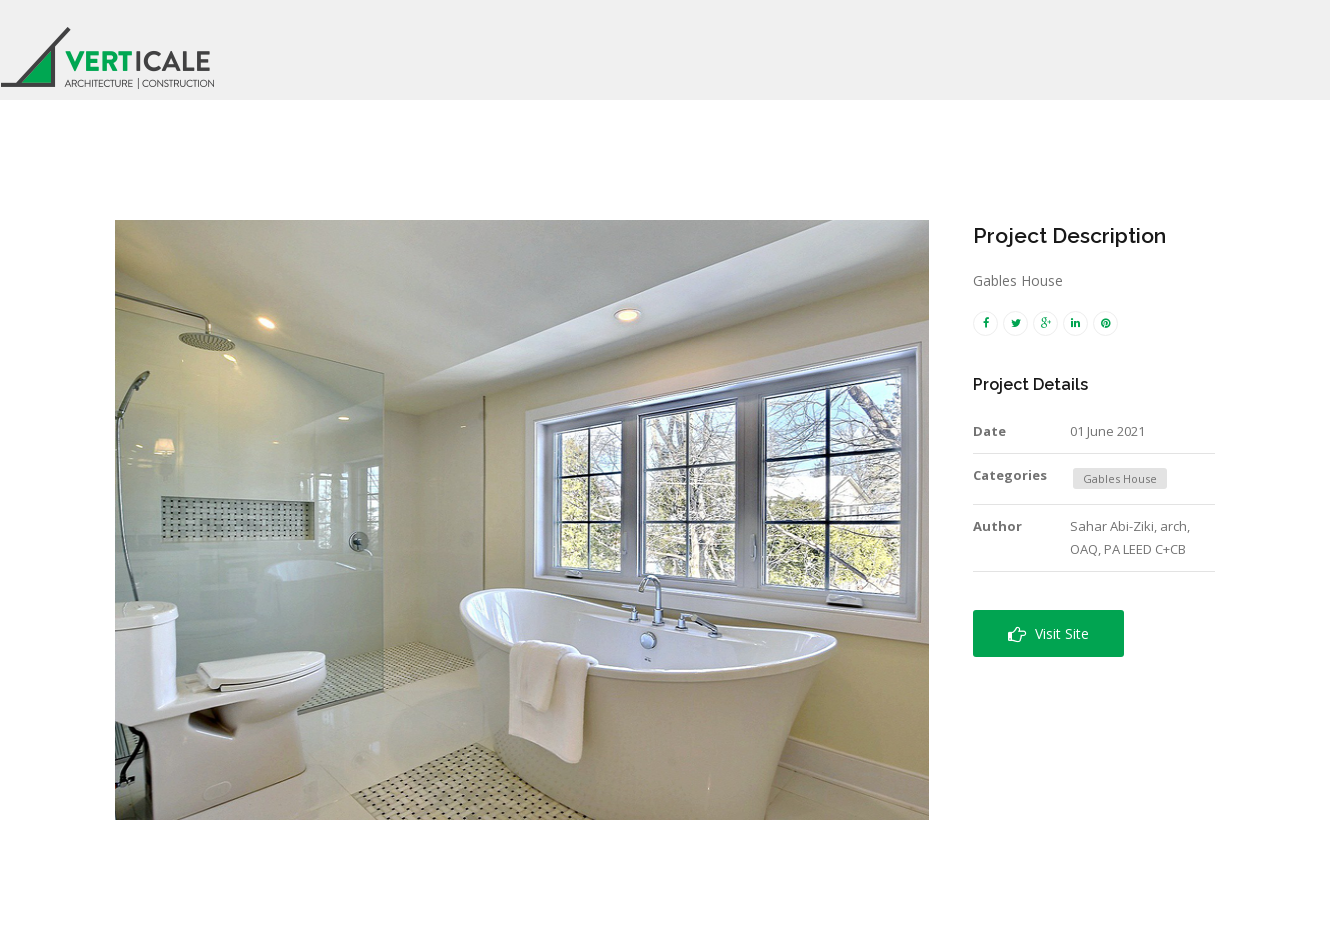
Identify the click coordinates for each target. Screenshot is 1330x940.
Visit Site (1048, 633)
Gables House (1120, 478)
